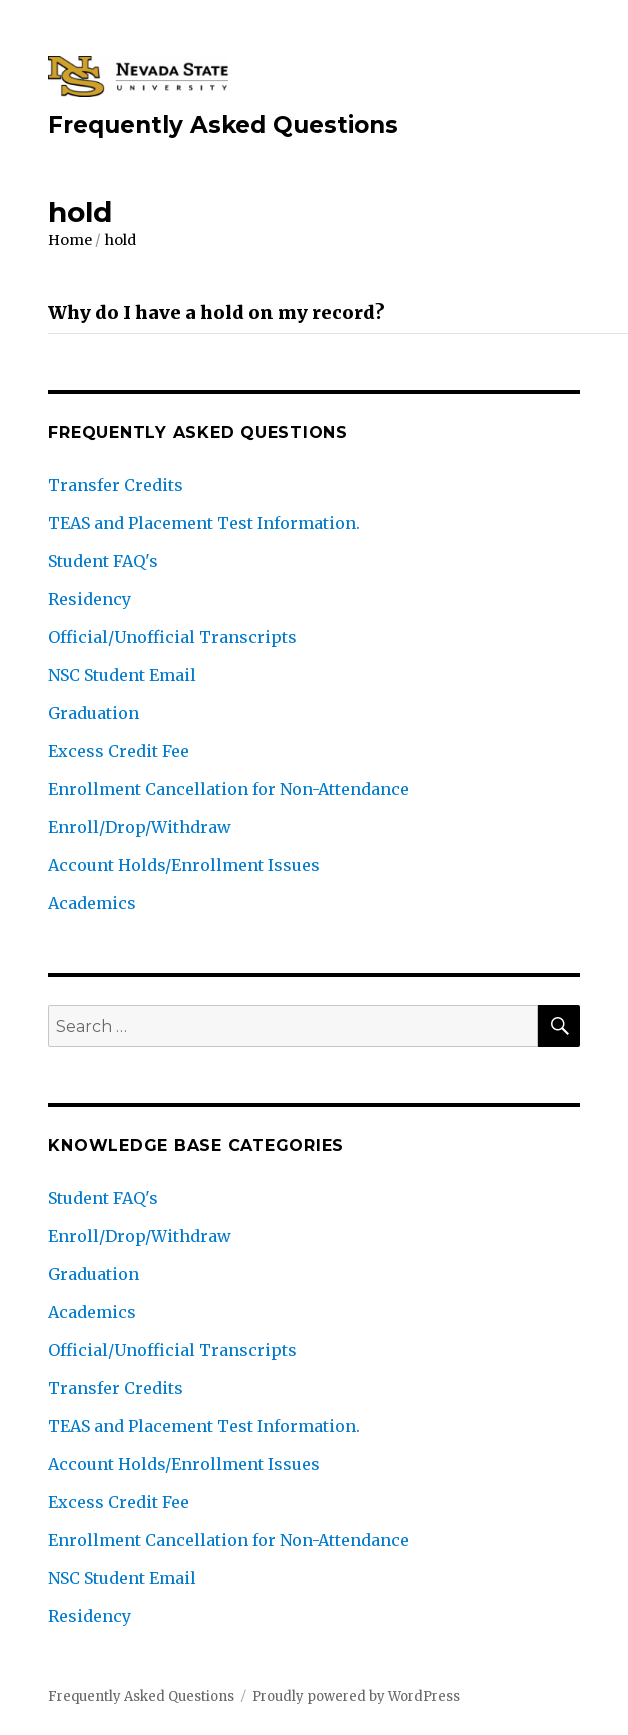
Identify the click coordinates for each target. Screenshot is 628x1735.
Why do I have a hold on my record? (216, 312)
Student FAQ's (103, 561)
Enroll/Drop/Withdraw (139, 827)
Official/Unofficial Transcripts (172, 637)
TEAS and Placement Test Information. (204, 523)
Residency (89, 599)
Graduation (93, 713)
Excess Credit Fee (118, 751)
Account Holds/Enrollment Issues (184, 865)
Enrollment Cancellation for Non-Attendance (228, 789)
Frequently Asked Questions (223, 125)
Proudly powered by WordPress (356, 1696)
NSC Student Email (122, 675)
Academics (92, 903)
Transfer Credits (115, 485)
